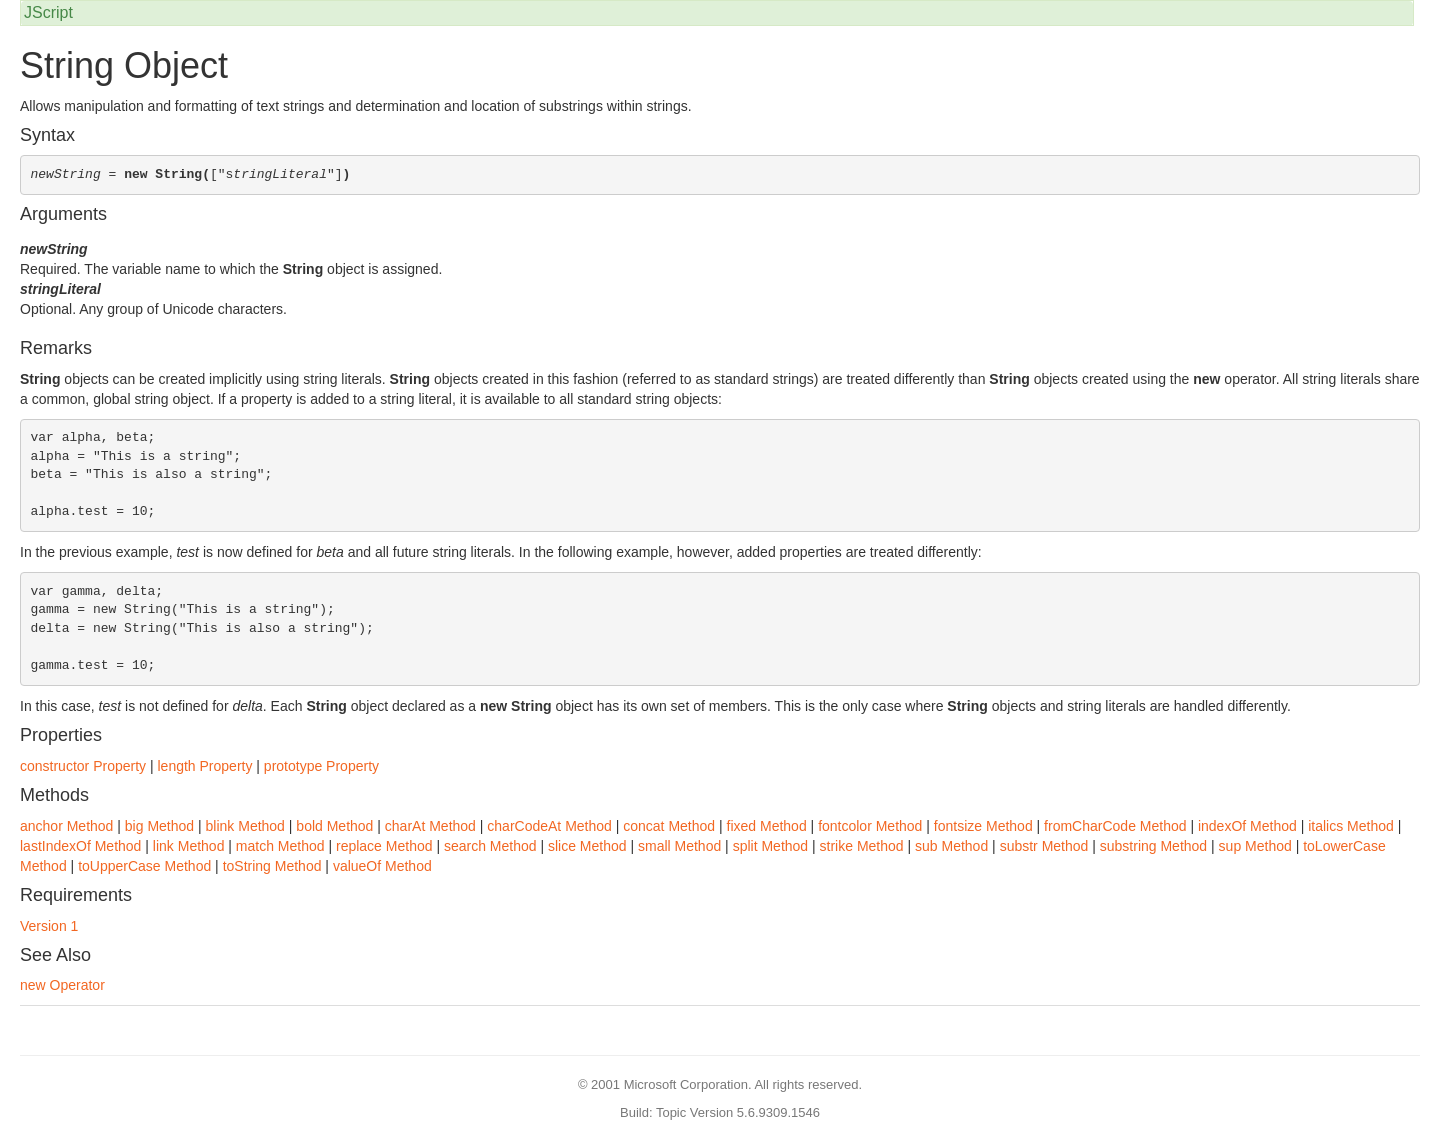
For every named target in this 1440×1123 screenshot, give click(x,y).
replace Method (384, 846)
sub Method (951, 846)
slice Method (587, 846)
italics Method (1351, 826)
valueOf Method (382, 866)
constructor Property (83, 766)
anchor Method (66, 826)
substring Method (1153, 846)
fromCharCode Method (1115, 826)
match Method (280, 846)
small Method (679, 846)
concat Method (669, 826)
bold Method (334, 826)
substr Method (1044, 846)
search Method (490, 846)
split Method (770, 846)
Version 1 (49, 926)
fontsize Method (983, 826)
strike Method (862, 846)
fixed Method (767, 826)
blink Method (245, 826)
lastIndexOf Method (80, 846)
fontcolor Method (870, 826)
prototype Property (321, 766)
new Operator (62, 985)
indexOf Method (1247, 826)
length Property (204, 766)
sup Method (1255, 846)
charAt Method (430, 826)
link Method (189, 846)
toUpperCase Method (144, 866)
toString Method (272, 866)
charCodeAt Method (549, 826)
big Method (159, 826)
